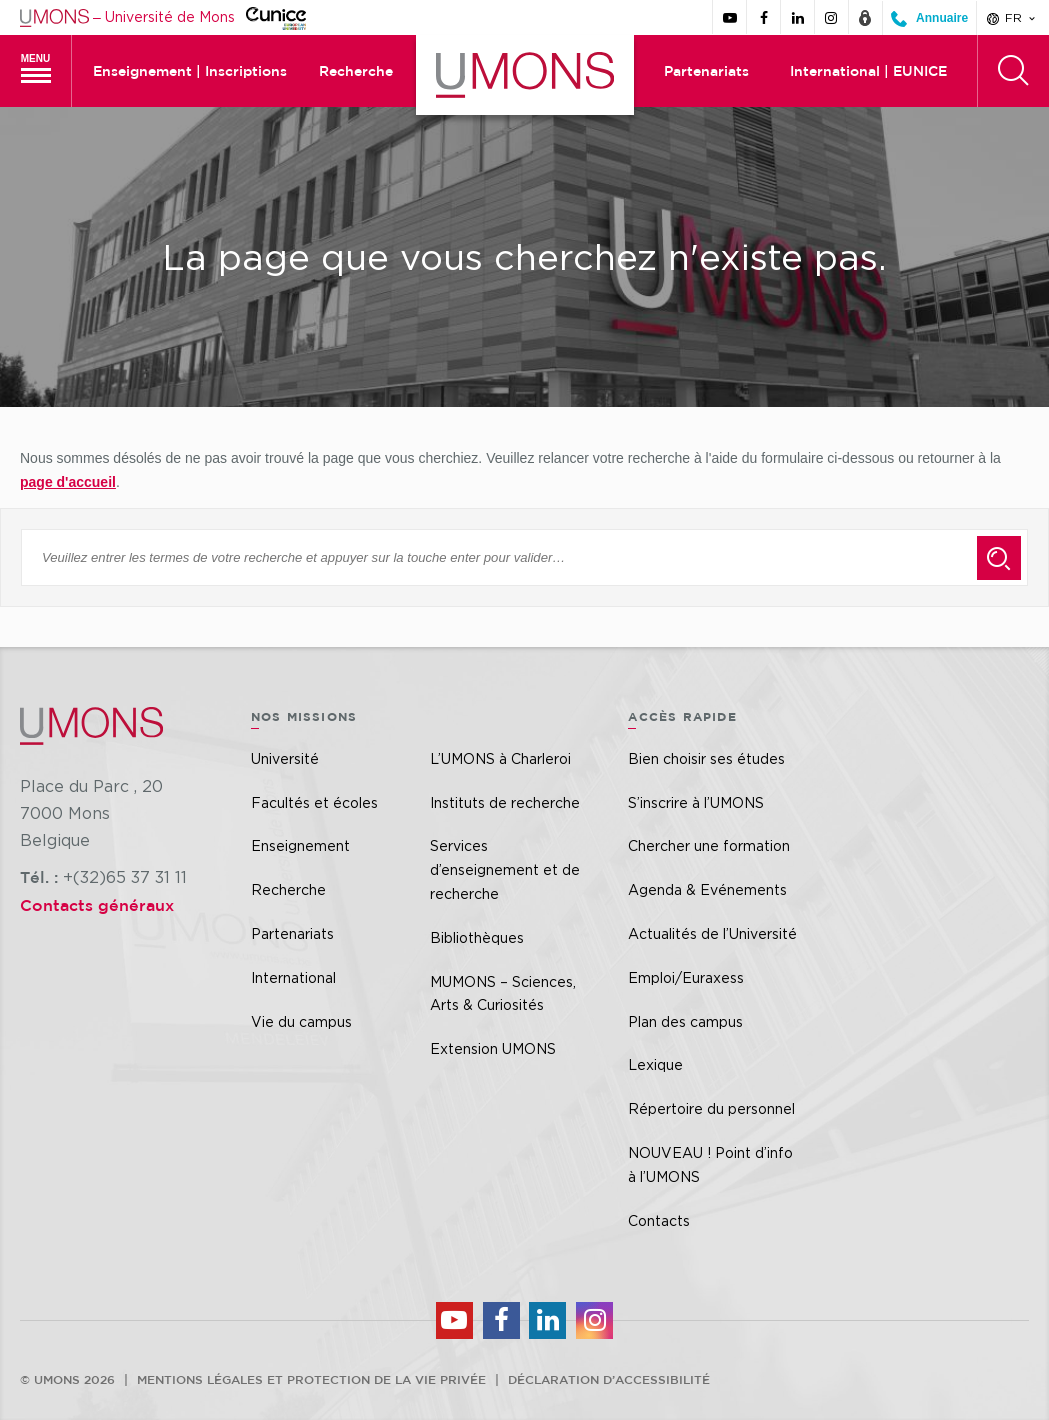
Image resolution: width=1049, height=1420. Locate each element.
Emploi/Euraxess (686, 977)
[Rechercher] (1013, 71)
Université (285, 758)
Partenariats (706, 71)
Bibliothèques (477, 937)
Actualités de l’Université (712, 933)
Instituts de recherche (505, 802)
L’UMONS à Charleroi (500, 758)
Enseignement (300, 845)
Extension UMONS (493, 1048)
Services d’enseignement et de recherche (505, 869)
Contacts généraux (97, 905)
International (293, 977)
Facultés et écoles (314, 802)
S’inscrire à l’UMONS (696, 802)
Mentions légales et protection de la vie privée (311, 1379)
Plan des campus (685, 1021)
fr (1012, 18)
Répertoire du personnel (711, 1108)
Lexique (655, 1064)
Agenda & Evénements (707, 889)
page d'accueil (68, 482)
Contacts (659, 1220)
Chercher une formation (709, 845)
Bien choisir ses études (706, 758)
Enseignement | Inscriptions (190, 71)
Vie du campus (301, 1021)
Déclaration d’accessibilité (609, 1379)
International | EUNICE (868, 71)
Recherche (356, 71)
